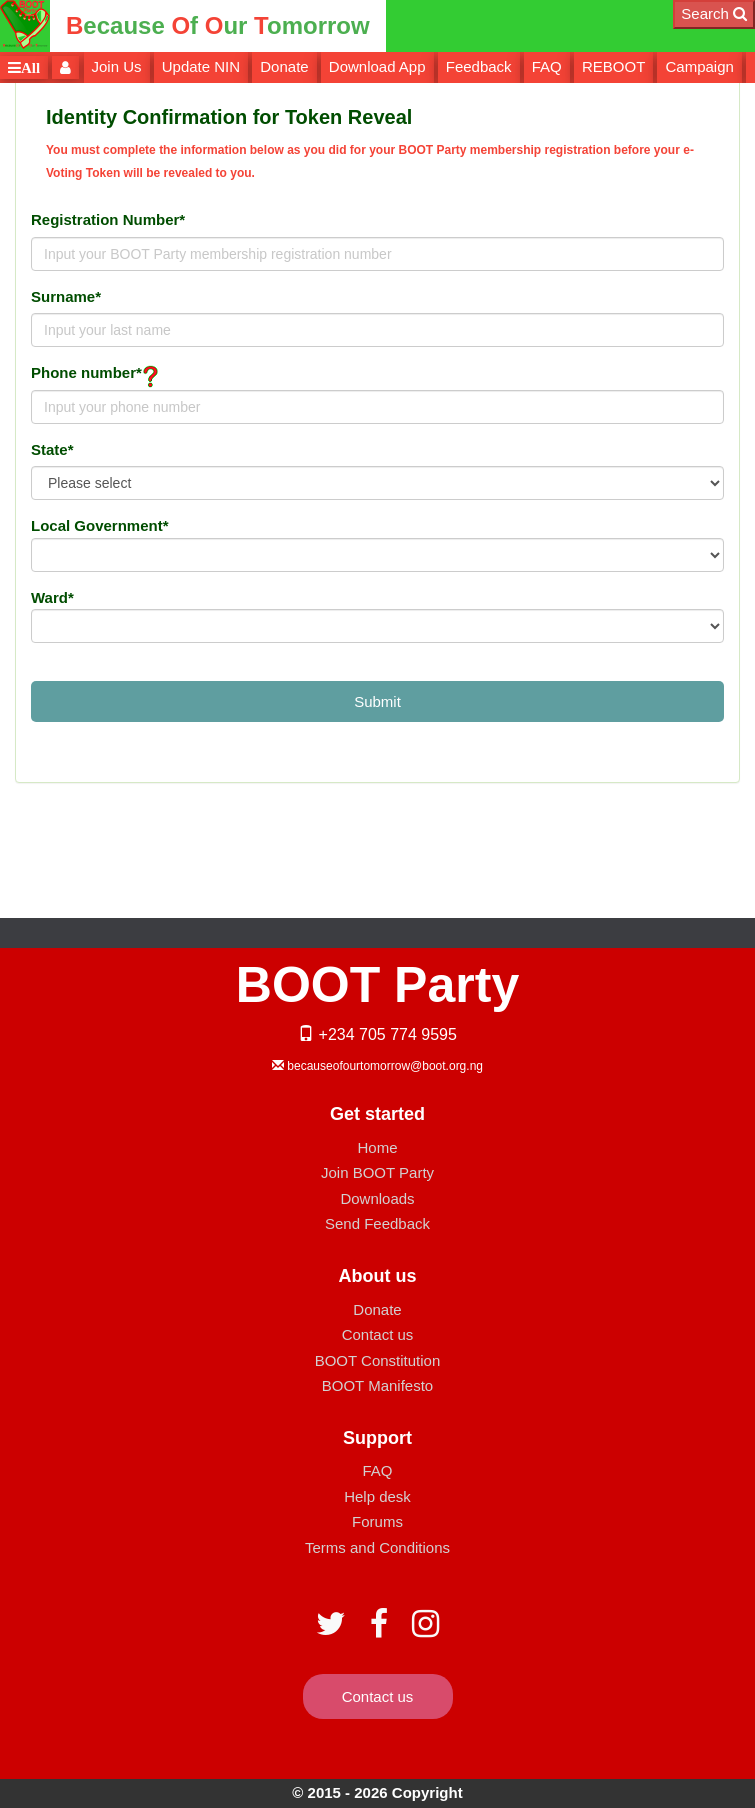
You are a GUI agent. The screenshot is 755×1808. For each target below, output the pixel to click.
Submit (377, 701)
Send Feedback (377, 1223)
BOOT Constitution (378, 1360)
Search (714, 13)
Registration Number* (108, 219)
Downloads (377, 1198)
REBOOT (613, 66)
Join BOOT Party (377, 1172)
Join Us (117, 66)
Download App (377, 66)
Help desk (377, 1496)
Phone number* (86, 372)
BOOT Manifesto (377, 1385)
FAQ (547, 66)
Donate (284, 66)
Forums (377, 1521)
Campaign (699, 66)
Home (377, 1147)
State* (52, 449)
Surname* (66, 296)
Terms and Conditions (377, 1547)
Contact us (378, 1334)
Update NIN (201, 66)
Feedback (479, 66)
